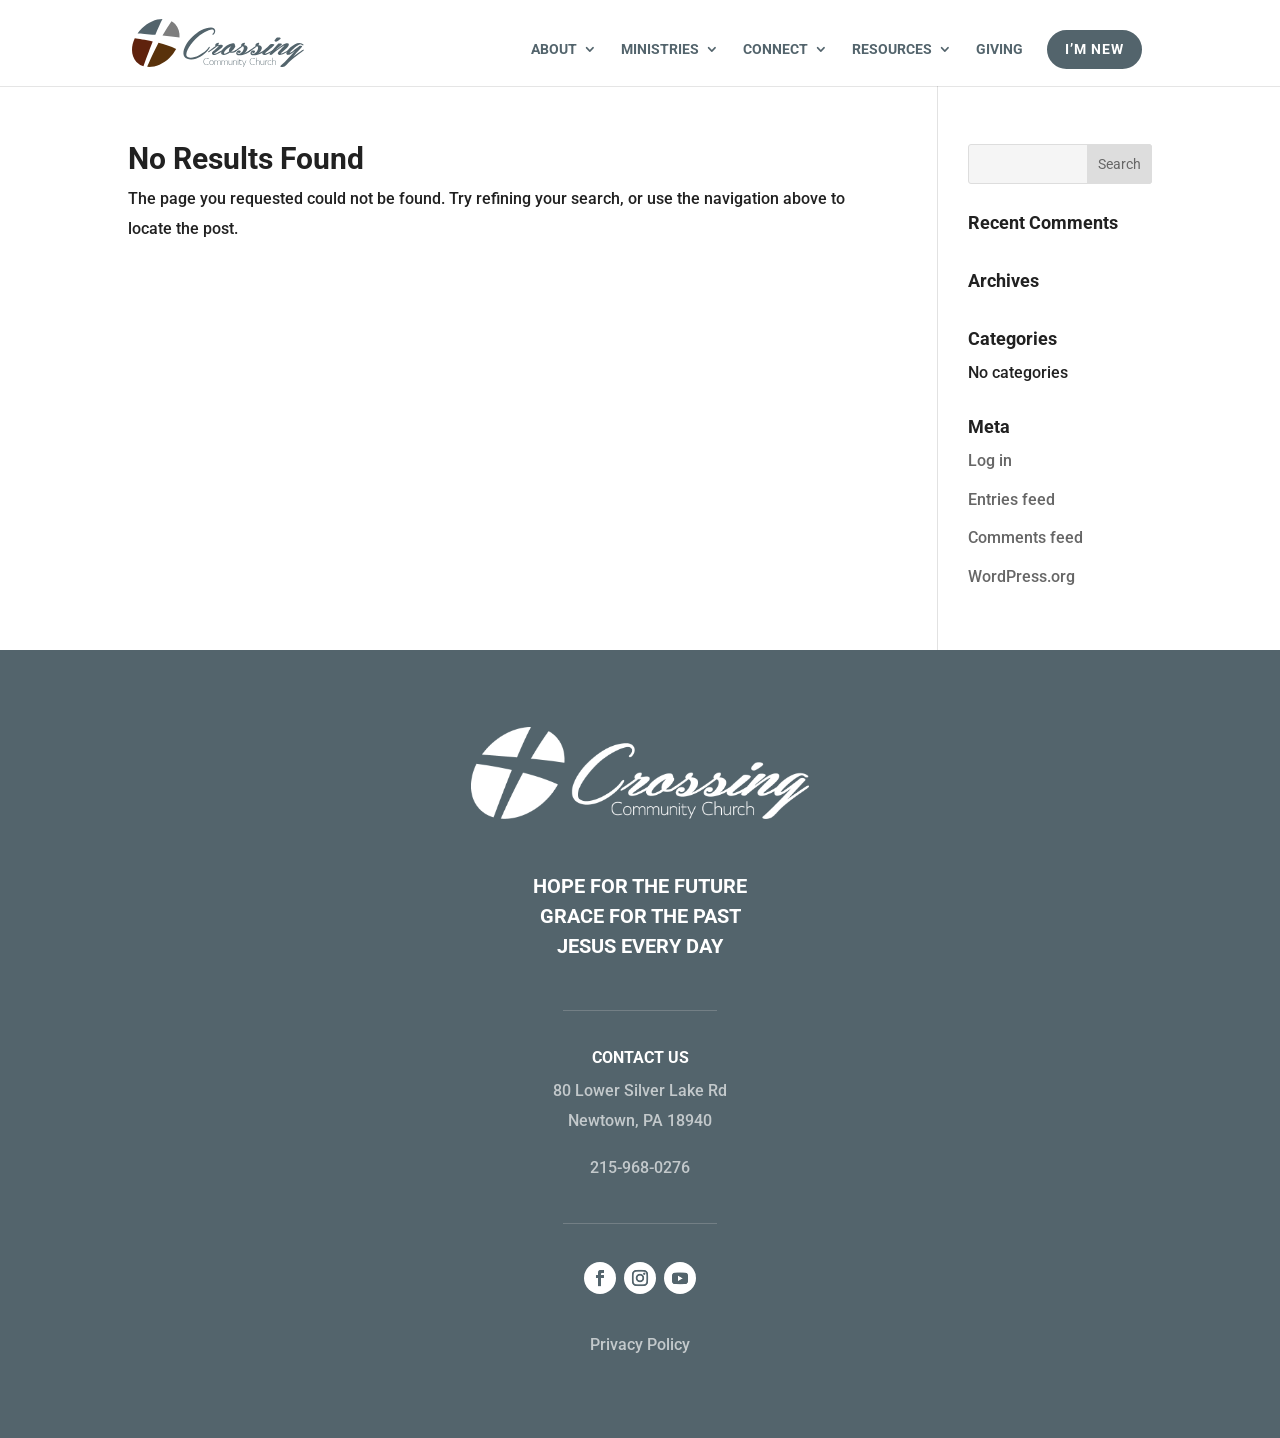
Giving (999, 49)
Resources (892, 49)
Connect (775, 49)
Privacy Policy (640, 1344)
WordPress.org (1021, 576)
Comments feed (1025, 537)
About (554, 49)
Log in (990, 460)
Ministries (660, 49)
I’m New (1094, 49)
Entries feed (1011, 499)
